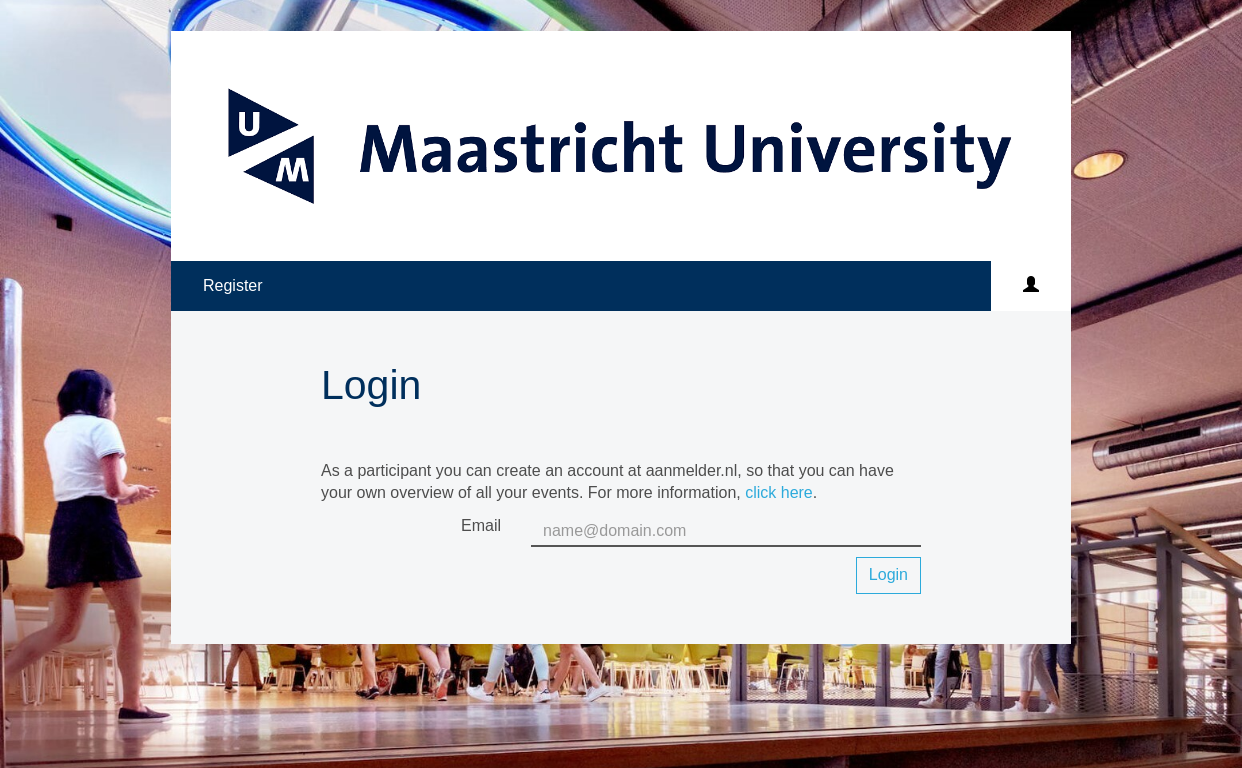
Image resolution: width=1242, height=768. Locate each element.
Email (481, 525)
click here (779, 492)
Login (888, 574)
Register (233, 285)
